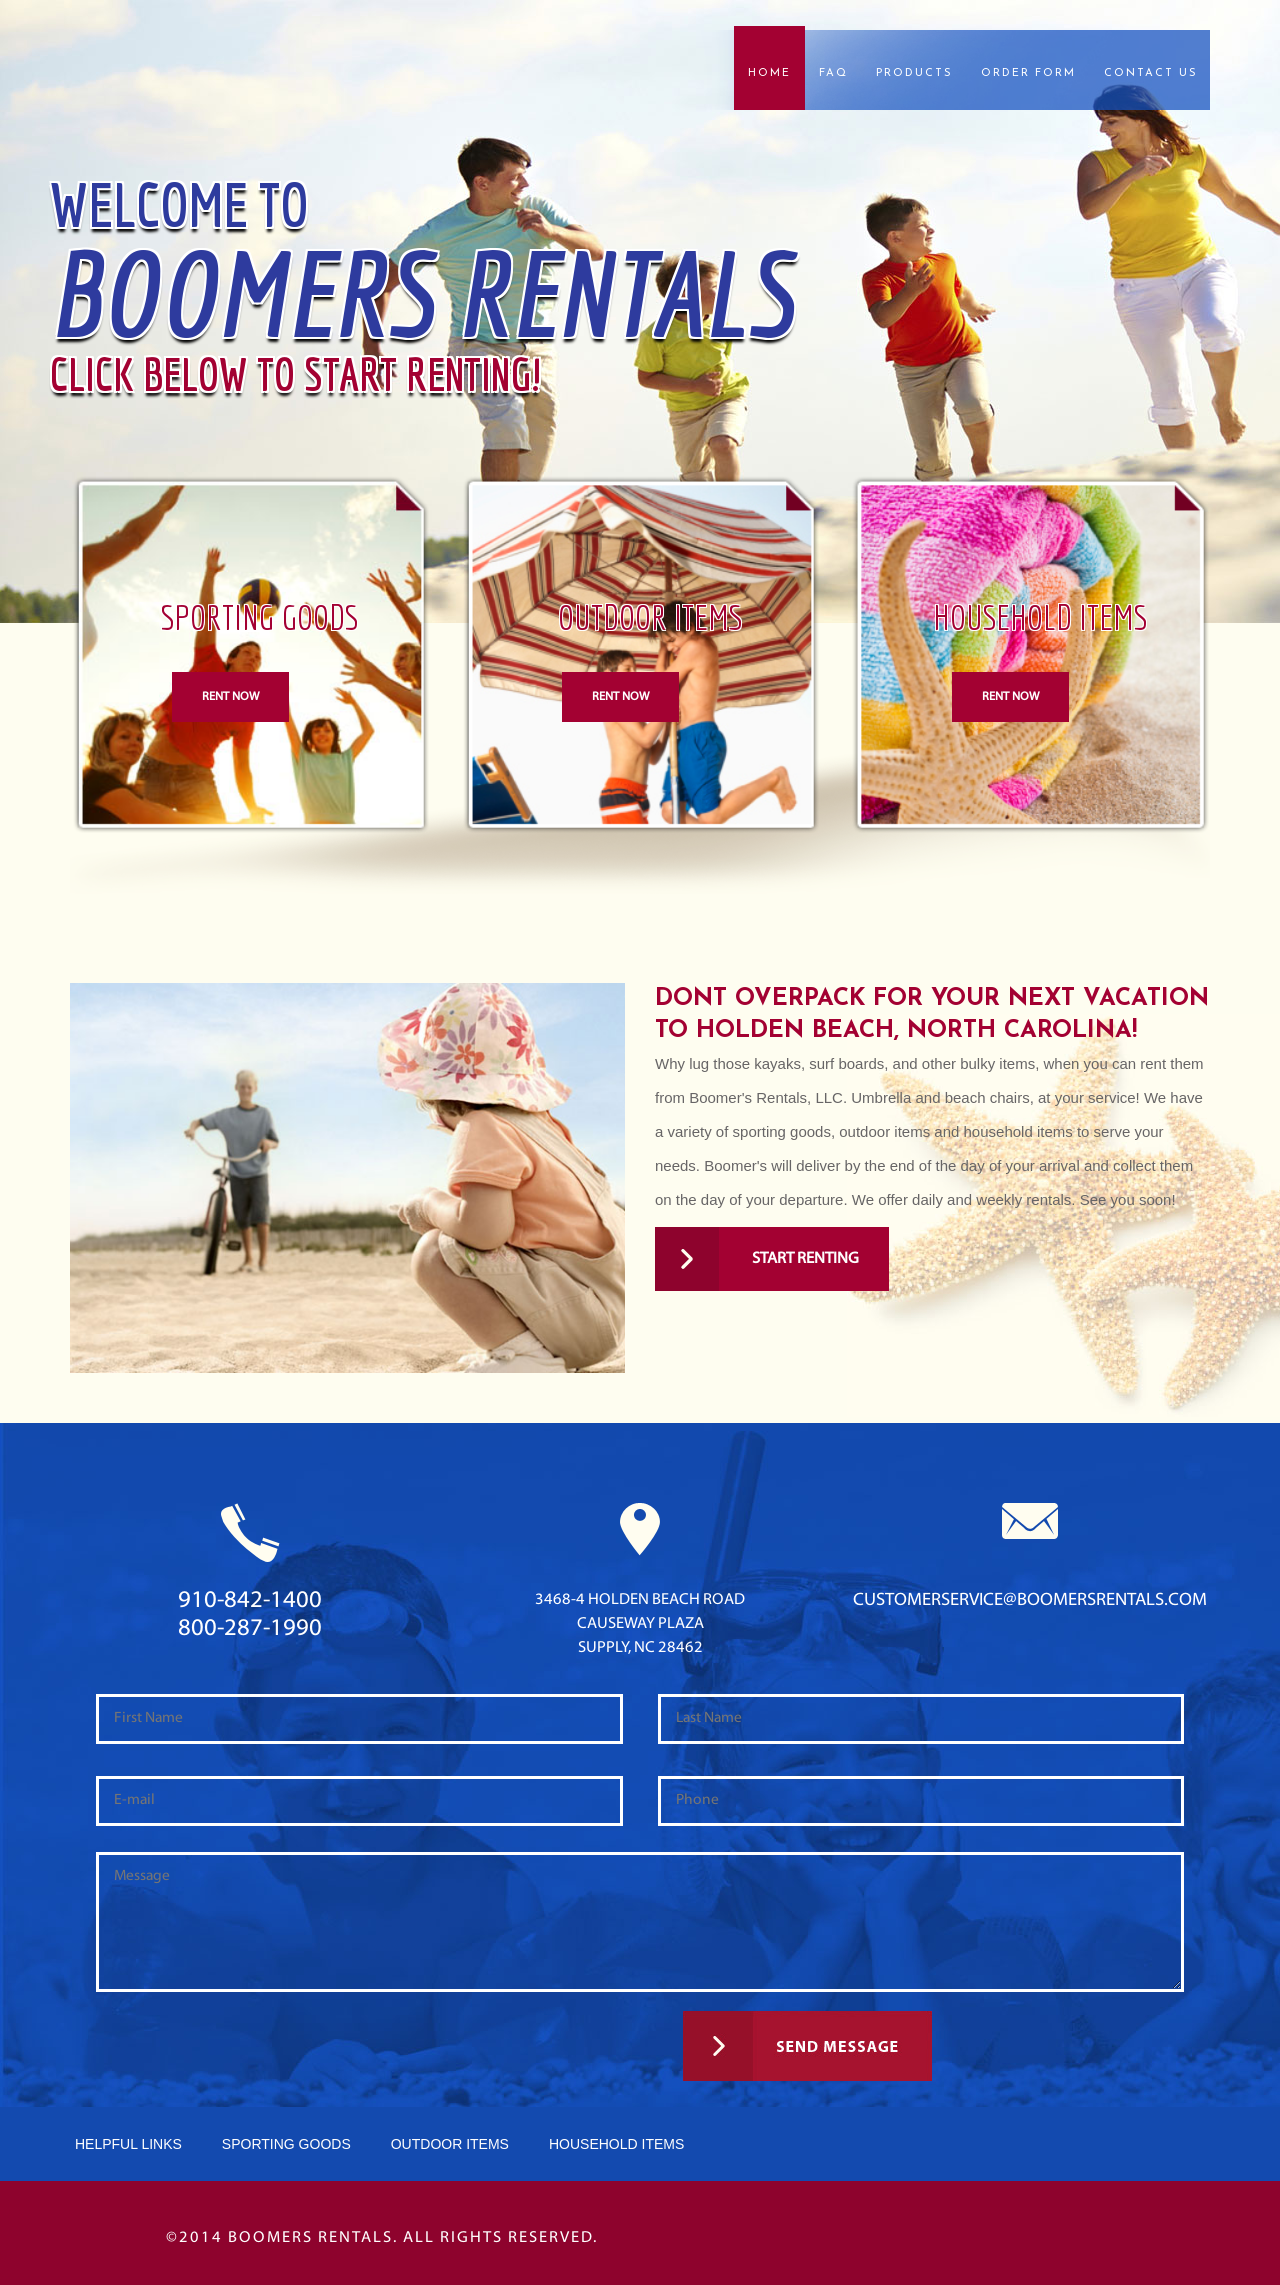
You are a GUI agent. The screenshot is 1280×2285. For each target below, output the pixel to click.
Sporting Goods (286, 2144)
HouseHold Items (616, 2144)
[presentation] (222, 2060)
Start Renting (757, 1259)
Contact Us (1151, 73)
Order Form (1028, 73)
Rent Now (230, 697)
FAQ (833, 73)
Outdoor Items (450, 2144)
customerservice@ (1030, 1600)
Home (769, 73)
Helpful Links (128, 2144)
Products (914, 73)
